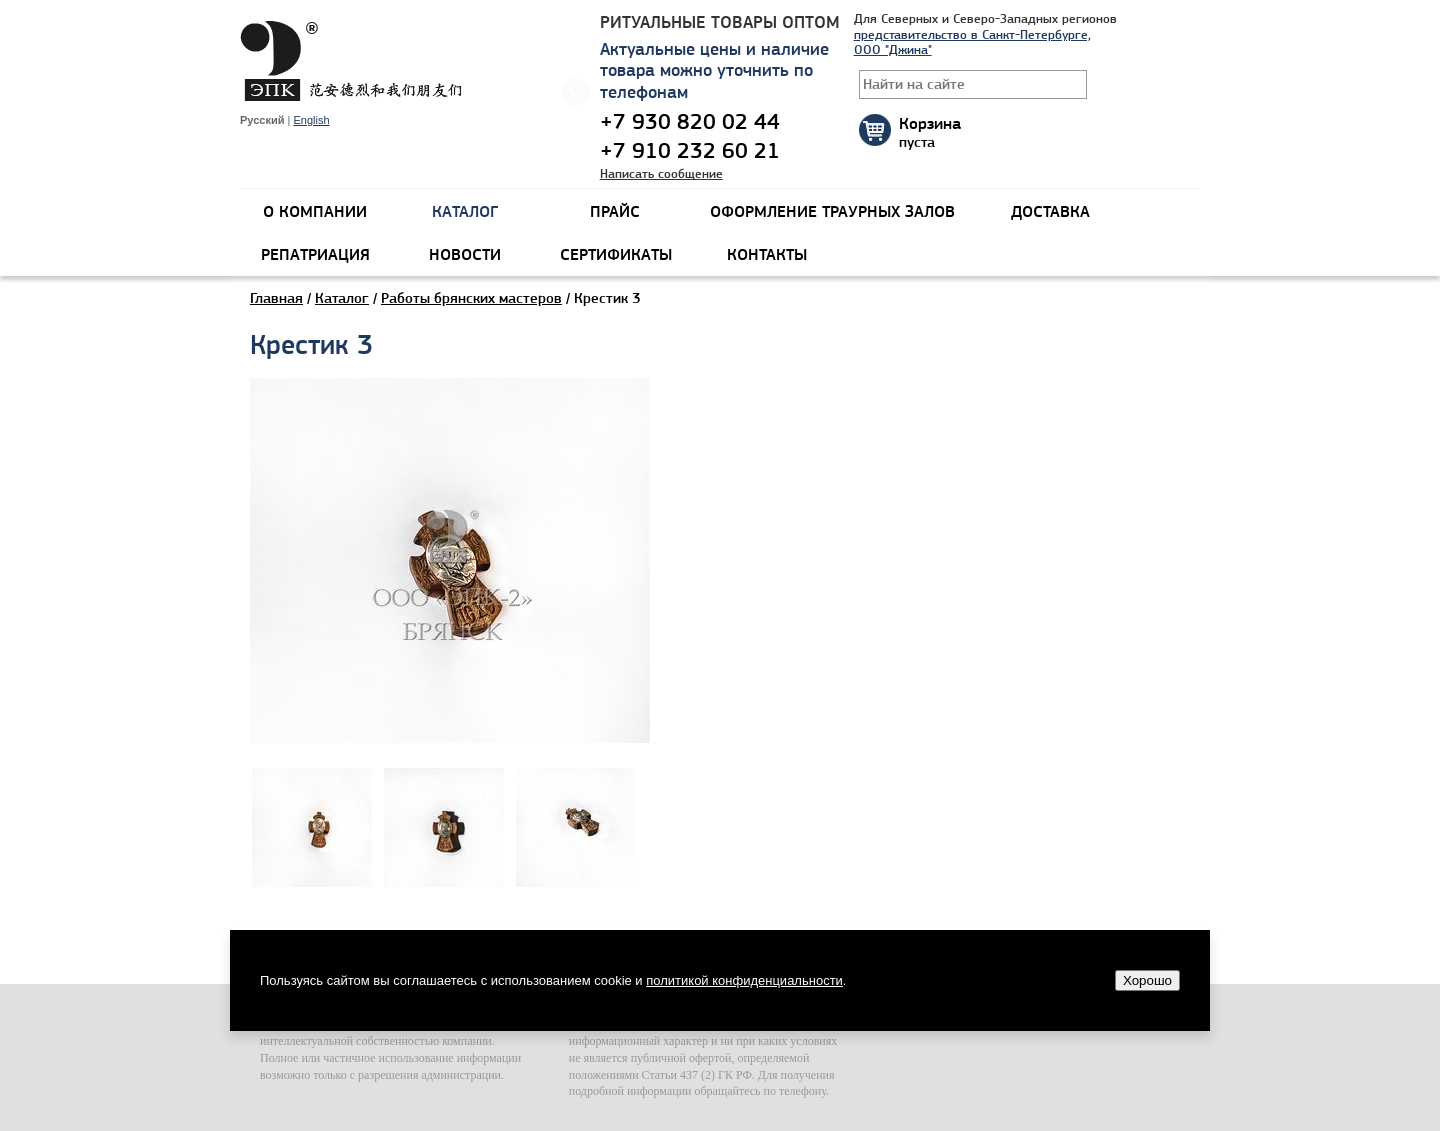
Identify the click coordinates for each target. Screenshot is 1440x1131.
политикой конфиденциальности (744, 980)
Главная (276, 298)
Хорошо (1147, 980)
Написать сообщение (661, 173)
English (311, 120)
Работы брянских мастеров (471, 298)
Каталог (342, 298)
